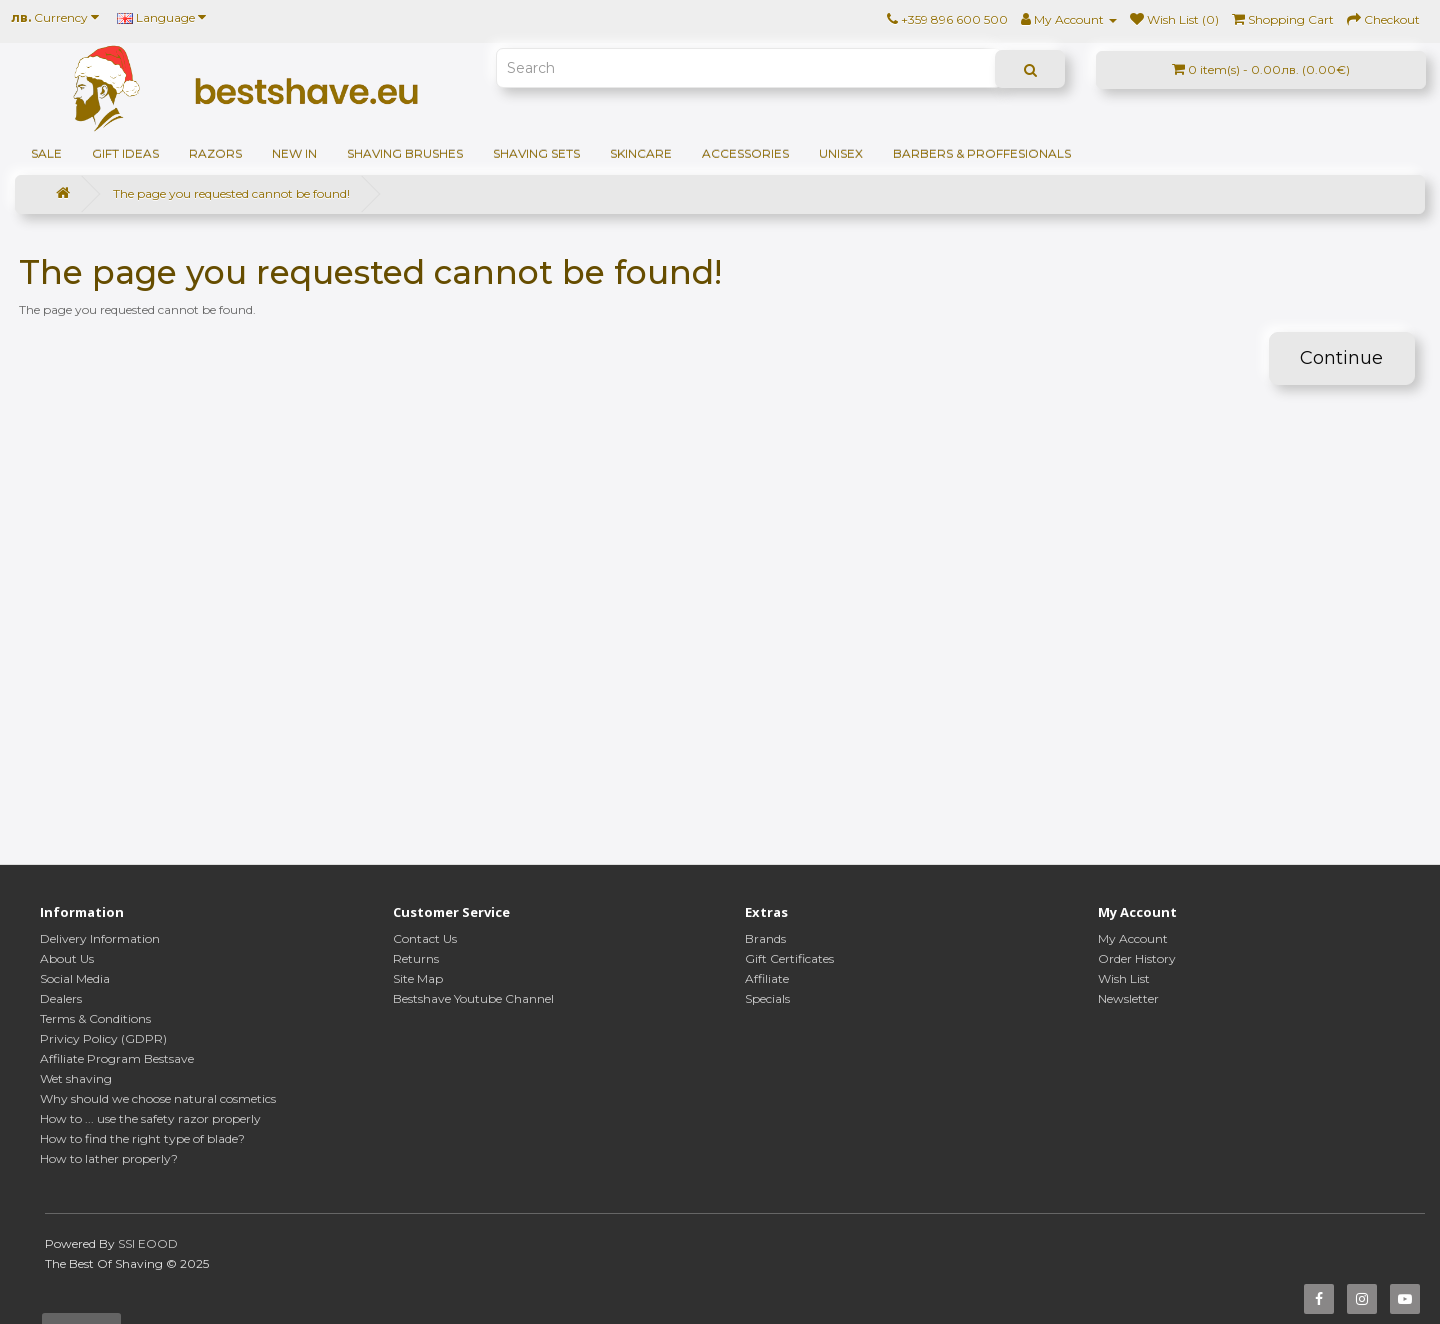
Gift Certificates (789, 958)
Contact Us (425, 938)
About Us (67, 958)
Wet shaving (76, 1078)
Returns (416, 958)
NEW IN (294, 153)
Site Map (418, 978)
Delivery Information (100, 938)
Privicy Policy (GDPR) (103, 1038)
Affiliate (767, 978)
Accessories (745, 153)
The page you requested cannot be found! (231, 193)
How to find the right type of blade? (142, 1138)
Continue (1341, 358)
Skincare (641, 153)
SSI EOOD (148, 1243)
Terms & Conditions (95, 1018)
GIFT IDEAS (125, 153)
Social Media (75, 978)
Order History (1137, 958)
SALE (46, 153)
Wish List (1124, 978)
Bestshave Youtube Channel (473, 998)
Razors (215, 153)
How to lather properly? (109, 1158)
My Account (1133, 938)
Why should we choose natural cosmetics (158, 1098)
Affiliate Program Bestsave (117, 1058)
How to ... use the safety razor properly (150, 1118)
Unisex (841, 153)
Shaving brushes (405, 153)
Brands (765, 938)
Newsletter (1128, 998)
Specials (767, 998)
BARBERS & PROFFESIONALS (982, 153)
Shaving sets (536, 153)
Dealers (61, 998)
